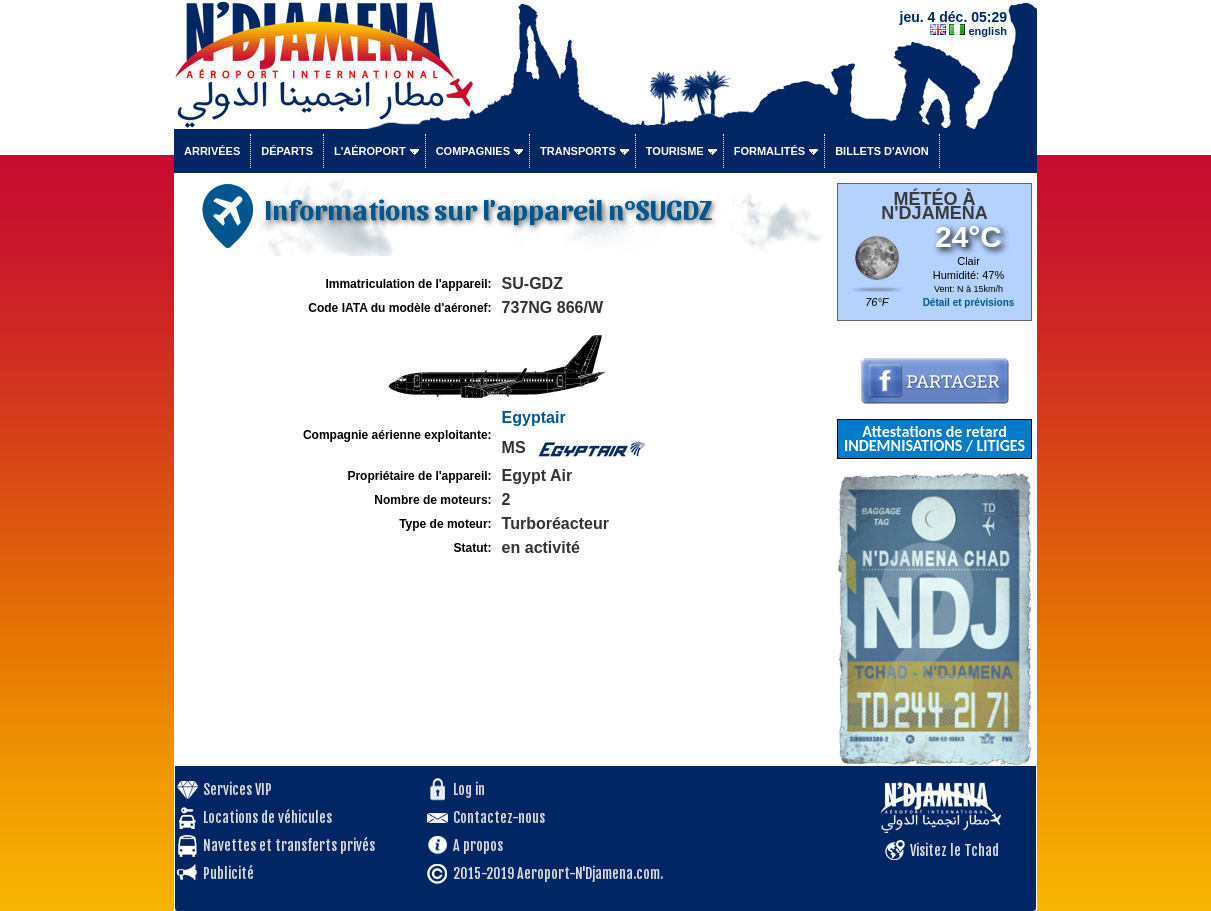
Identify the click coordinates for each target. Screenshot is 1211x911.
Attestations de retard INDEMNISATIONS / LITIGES (934, 438)
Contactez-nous (499, 817)
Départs (287, 151)
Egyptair (534, 417)
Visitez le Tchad (954, 850)
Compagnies (473, 151)
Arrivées (212, 151)
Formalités (770, 151)
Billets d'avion (881, 151)
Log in (469, 789)
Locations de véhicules (267, 817)
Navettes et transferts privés (289, 845)
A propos (478, 845)
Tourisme (675, 151)
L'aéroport (370, 151)
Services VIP (237, 789)
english (987, 31)
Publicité (228, 873)
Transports (578, 151)
